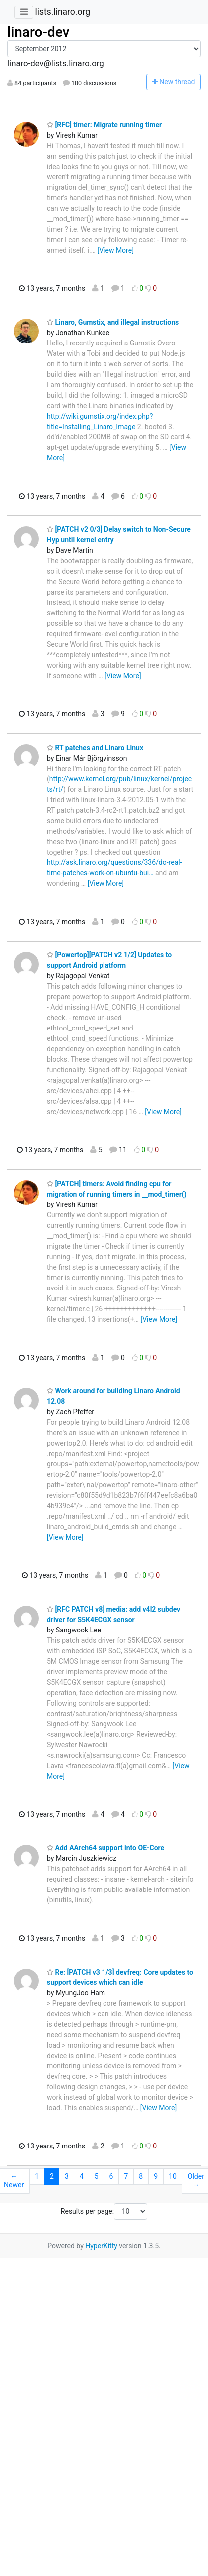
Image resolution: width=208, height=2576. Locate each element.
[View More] (115, 250)
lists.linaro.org (62, 12)
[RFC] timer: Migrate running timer (104, 125)
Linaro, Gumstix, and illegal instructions (113, 322)
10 (173, 2176)
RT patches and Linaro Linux (95, 748)
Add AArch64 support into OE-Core (105, 1848)
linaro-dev (38, 32)
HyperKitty (101, 2246)
